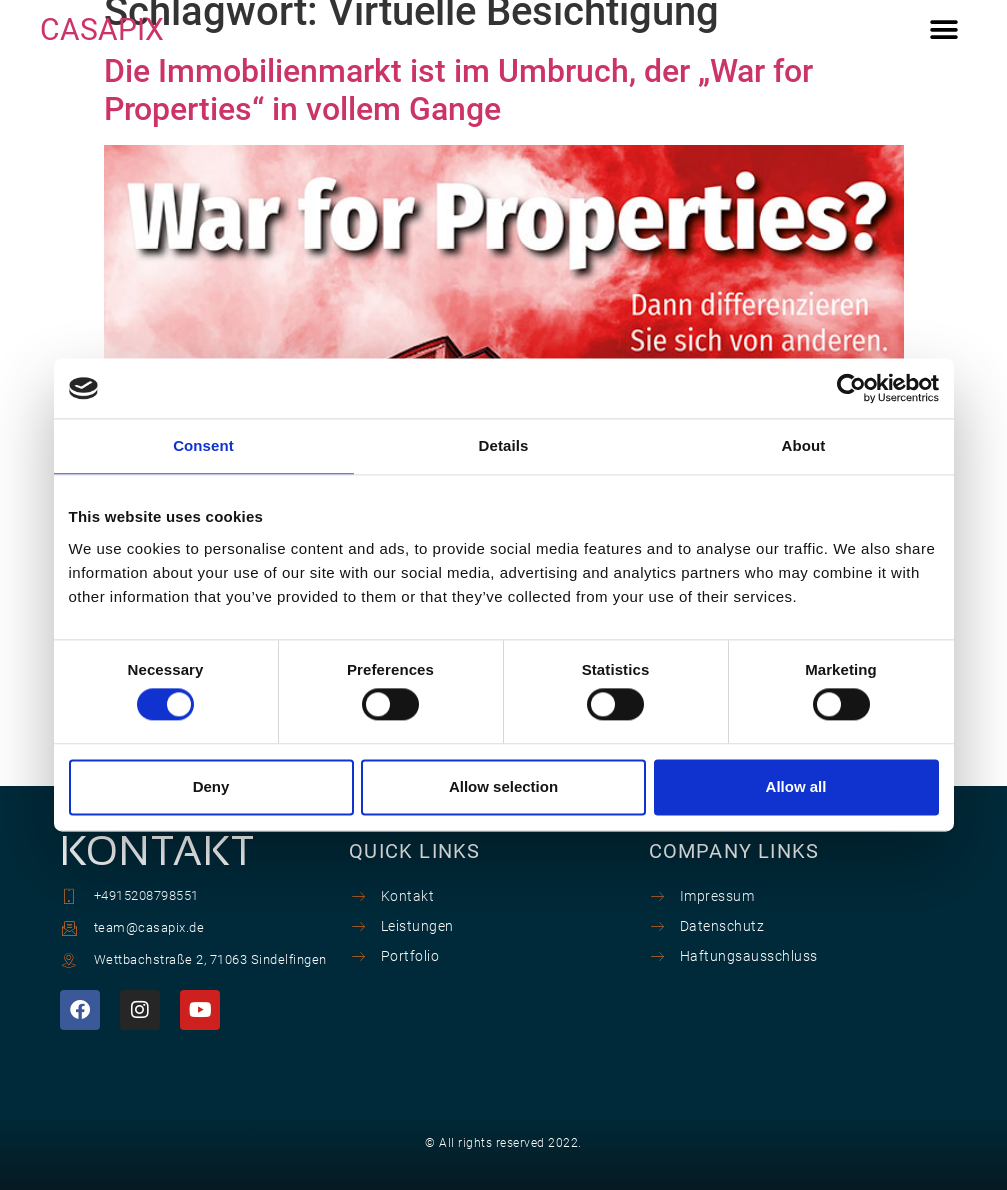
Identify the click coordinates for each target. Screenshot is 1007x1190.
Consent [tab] (203, 445)
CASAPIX (102, 29)
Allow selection (503, 786)
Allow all (796, 786)
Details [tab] (504, 445)
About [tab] (804, 445)
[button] (944, 30)
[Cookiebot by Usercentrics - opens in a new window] (851, 388)
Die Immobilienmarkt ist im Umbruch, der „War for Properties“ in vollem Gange (458, 90)
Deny (211, 786)
